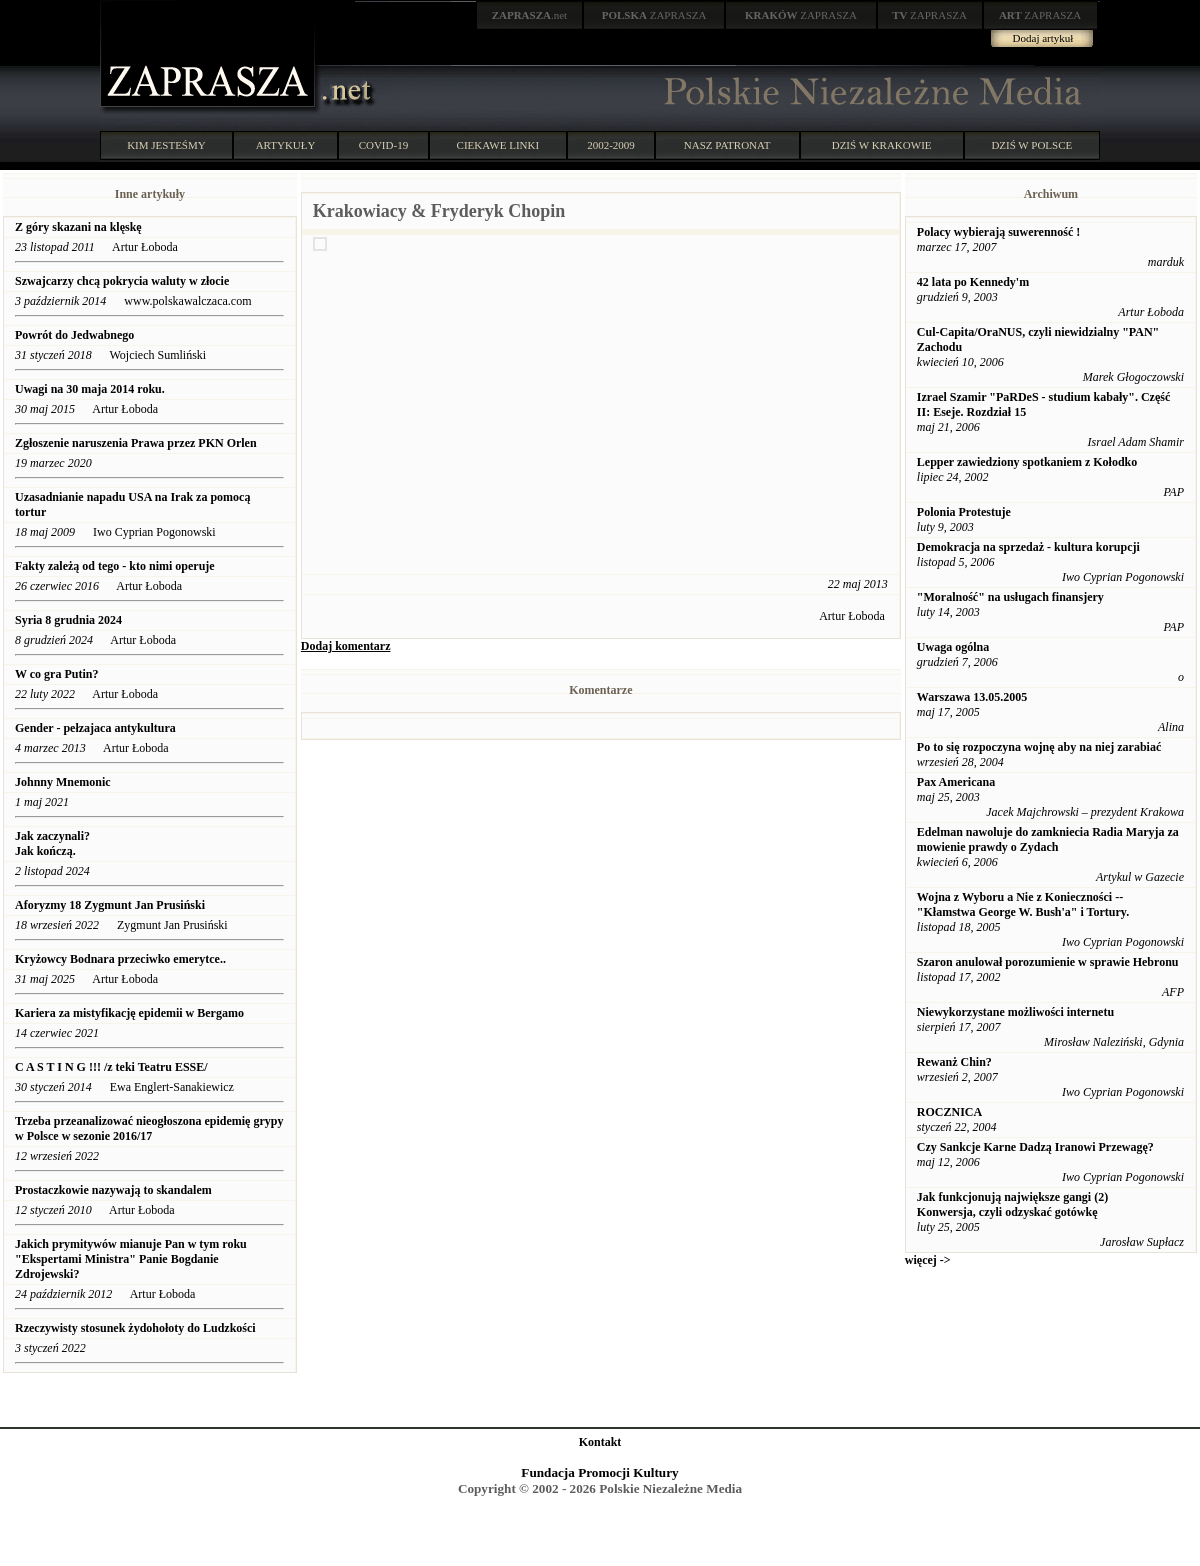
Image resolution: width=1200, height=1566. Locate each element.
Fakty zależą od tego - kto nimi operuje (115, 566)
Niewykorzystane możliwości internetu (1015, 1012)
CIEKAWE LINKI (498, 145)
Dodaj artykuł (1043, 38)
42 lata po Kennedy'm (973, 282)
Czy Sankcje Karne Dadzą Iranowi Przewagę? (1035, 1147)
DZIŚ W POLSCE (1031, 145)
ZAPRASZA (654, 15)
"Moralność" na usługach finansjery (1010, 597)
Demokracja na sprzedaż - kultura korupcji (1028, 547)
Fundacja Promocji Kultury (599, 1472)
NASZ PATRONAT (727, 145)
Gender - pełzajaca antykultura (95, 728)
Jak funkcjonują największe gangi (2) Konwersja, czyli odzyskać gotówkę (1012, 1204)
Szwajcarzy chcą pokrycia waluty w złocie (123, 281)
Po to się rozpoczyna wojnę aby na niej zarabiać (1039, 747)
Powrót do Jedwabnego (74, 335)
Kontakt (600, 1442)
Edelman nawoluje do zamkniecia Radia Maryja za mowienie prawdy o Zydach (1048, 839)
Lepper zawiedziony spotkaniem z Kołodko (1027, 462)
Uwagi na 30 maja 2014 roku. (90, 389)
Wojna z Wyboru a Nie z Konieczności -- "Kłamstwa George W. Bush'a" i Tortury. (1023, 904)
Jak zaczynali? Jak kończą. (52, 843)
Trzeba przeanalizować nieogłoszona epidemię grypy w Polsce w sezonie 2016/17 (149, 1128)
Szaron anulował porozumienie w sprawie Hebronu (1048, 962)
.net (530, 15)
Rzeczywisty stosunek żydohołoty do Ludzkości (135, 1328)
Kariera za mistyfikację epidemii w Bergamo (129, 1013)
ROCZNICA (949, 1112)
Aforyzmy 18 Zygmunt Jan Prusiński (110, 905)
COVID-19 (384, 145)
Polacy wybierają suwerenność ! (998, 232)
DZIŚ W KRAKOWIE (882, 145)
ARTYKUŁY (286, 145)
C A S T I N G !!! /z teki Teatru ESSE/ (111, 1067)
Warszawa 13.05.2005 (972, 697)
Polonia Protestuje (964, 512)
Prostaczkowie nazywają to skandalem (113, 1190)
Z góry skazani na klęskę (78, 227)
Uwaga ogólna (953, 647)
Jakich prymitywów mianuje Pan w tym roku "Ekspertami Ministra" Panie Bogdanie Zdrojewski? (131, 1259)
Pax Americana (956, 782)
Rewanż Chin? (954, 1062)
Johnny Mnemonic (63, 782)
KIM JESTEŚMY (166, 145)
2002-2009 (611, 145)
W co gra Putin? (56, 674)
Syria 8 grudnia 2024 (68, 620)
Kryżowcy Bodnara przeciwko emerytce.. (120, 959)
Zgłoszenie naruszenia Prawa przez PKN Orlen (136, 443)
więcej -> (928, 1260)
